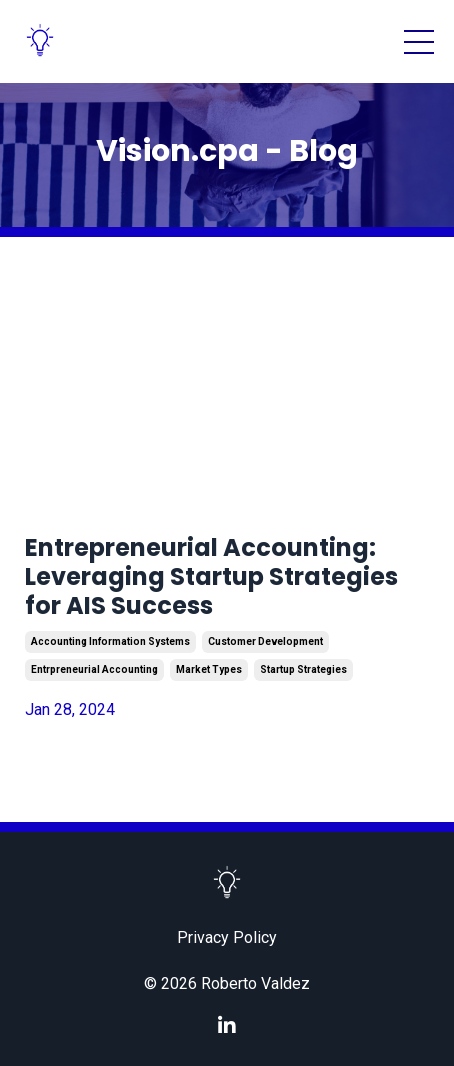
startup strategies (303, 669)
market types (209, 669)
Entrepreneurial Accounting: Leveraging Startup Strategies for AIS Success (211, 577)
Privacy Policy (227, 937)
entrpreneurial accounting (94, 669)
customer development (265, 641)
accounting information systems (110, 641)
